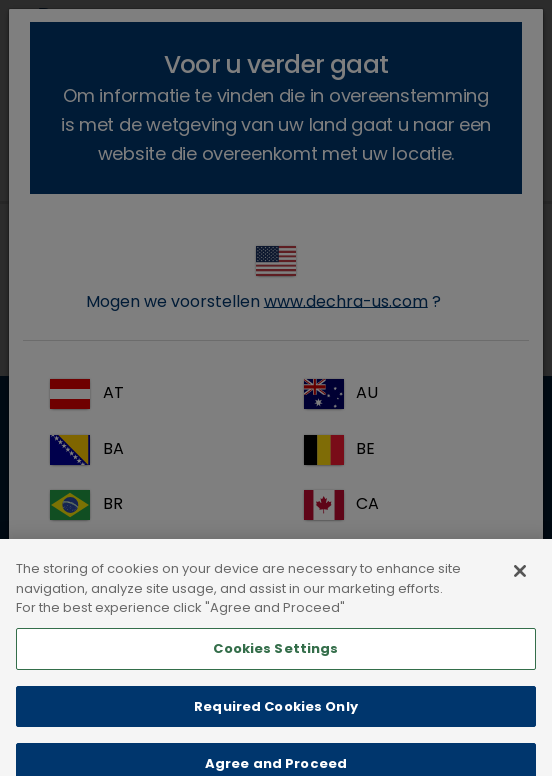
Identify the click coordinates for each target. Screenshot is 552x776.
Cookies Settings (275, 662)
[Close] (520, 585)
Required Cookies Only (276, 719)
